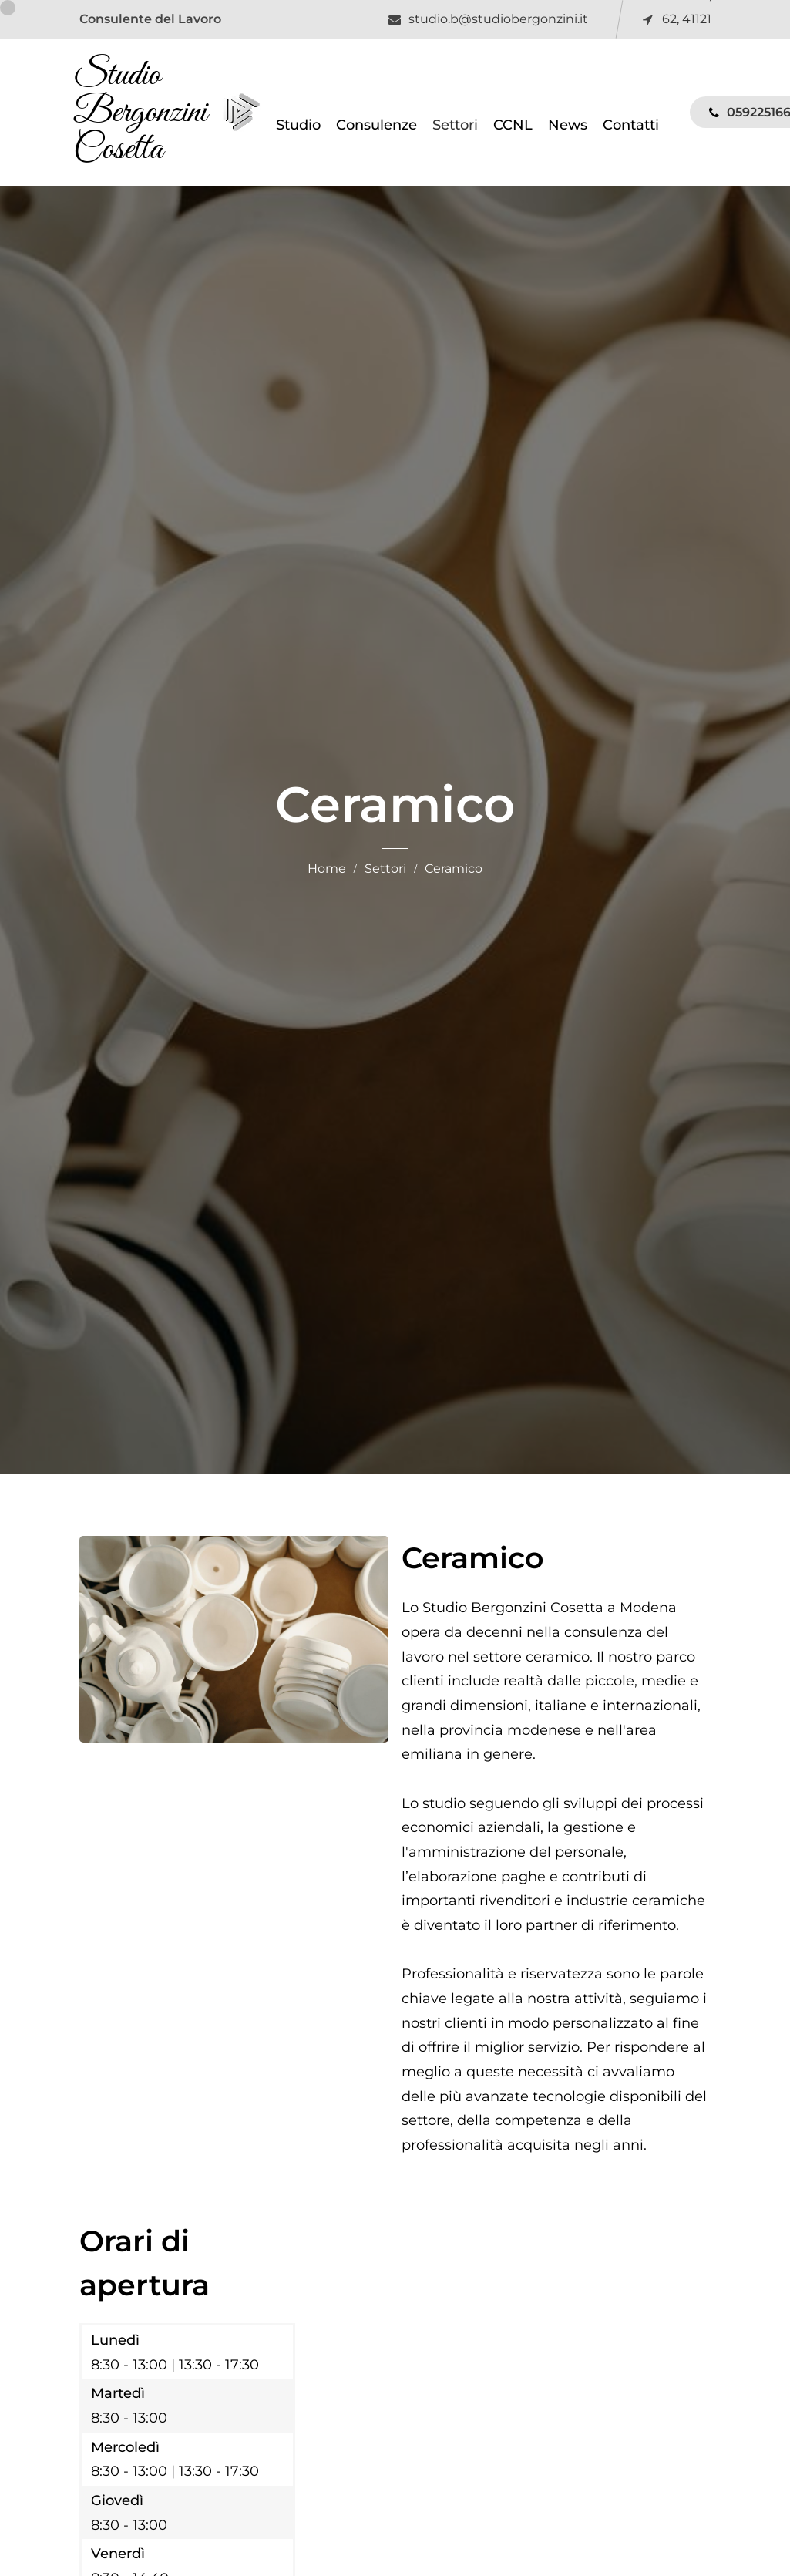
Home (327, 870)
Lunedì (115, 2342)
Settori (385, 870)
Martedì (118, 2395)
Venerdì (118, 2555)
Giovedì (117, 2502)
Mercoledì (125, 2448)
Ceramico (453, 870)
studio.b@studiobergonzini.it (498, 19)
